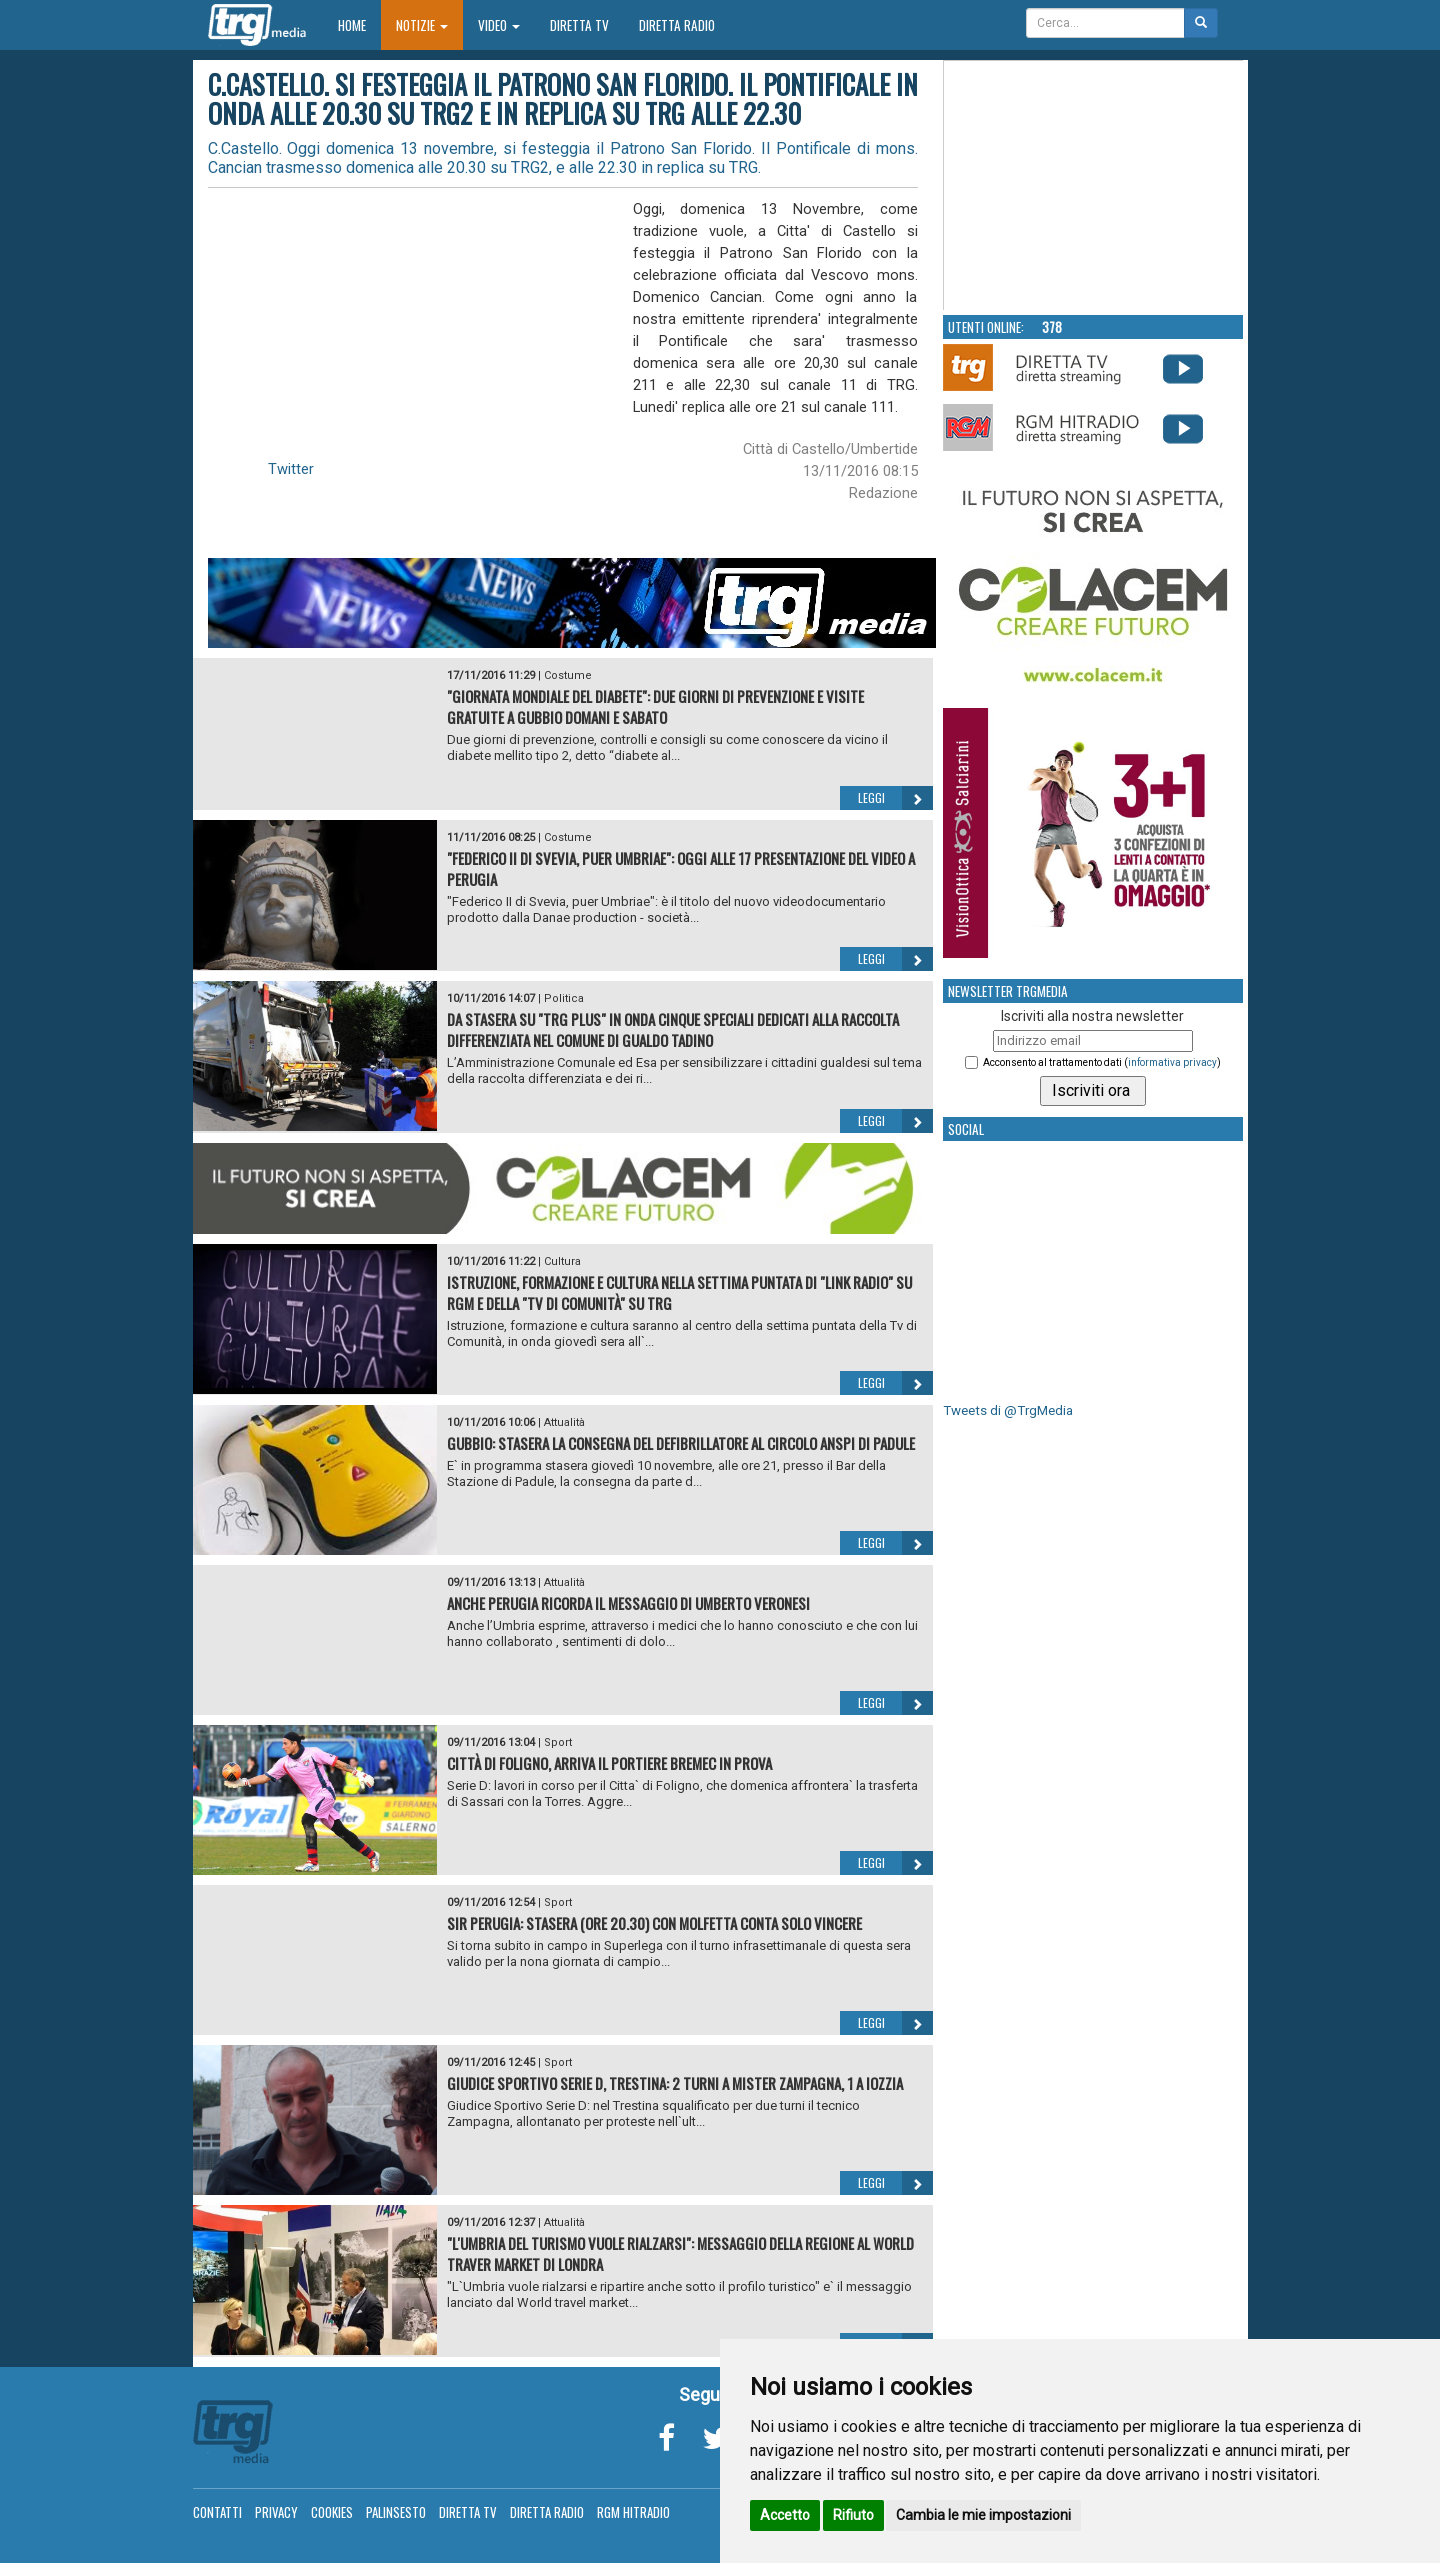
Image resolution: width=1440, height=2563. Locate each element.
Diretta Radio (677, 25)
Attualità (564, 1422)
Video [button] (499, 25)
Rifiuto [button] (853, 2515)
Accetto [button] (785, 2515)
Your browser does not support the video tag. (1094, 186)
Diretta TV (579, 25)
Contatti (217, 2512)
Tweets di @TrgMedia (1008, 1410)
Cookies (332, 2512)
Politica (564, 998)
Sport (558, 1742)
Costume (568, 675)
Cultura (562, 1261)
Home (359, 24)
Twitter (291, 469)
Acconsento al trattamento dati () (1102, 1062)
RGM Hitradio (633, 2512)
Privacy (276, 2512)
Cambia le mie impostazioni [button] (983, 2515)
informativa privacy (1172, 1062)
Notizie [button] (422, 25)
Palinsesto (396, 2512)
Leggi (895, 798)
